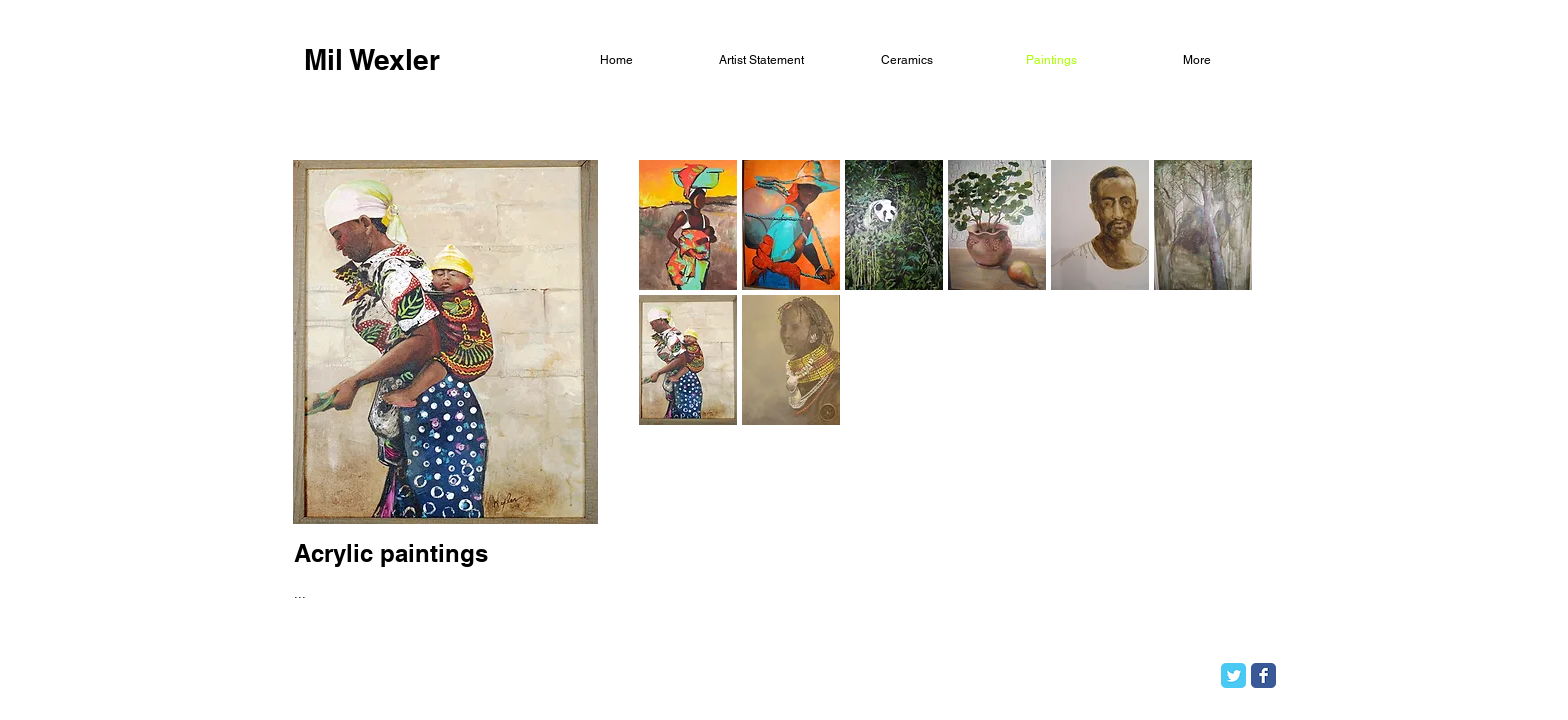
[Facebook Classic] (1263, 675)
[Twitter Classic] (1233, 675)
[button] (688, 225)
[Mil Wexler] (371, 60)
